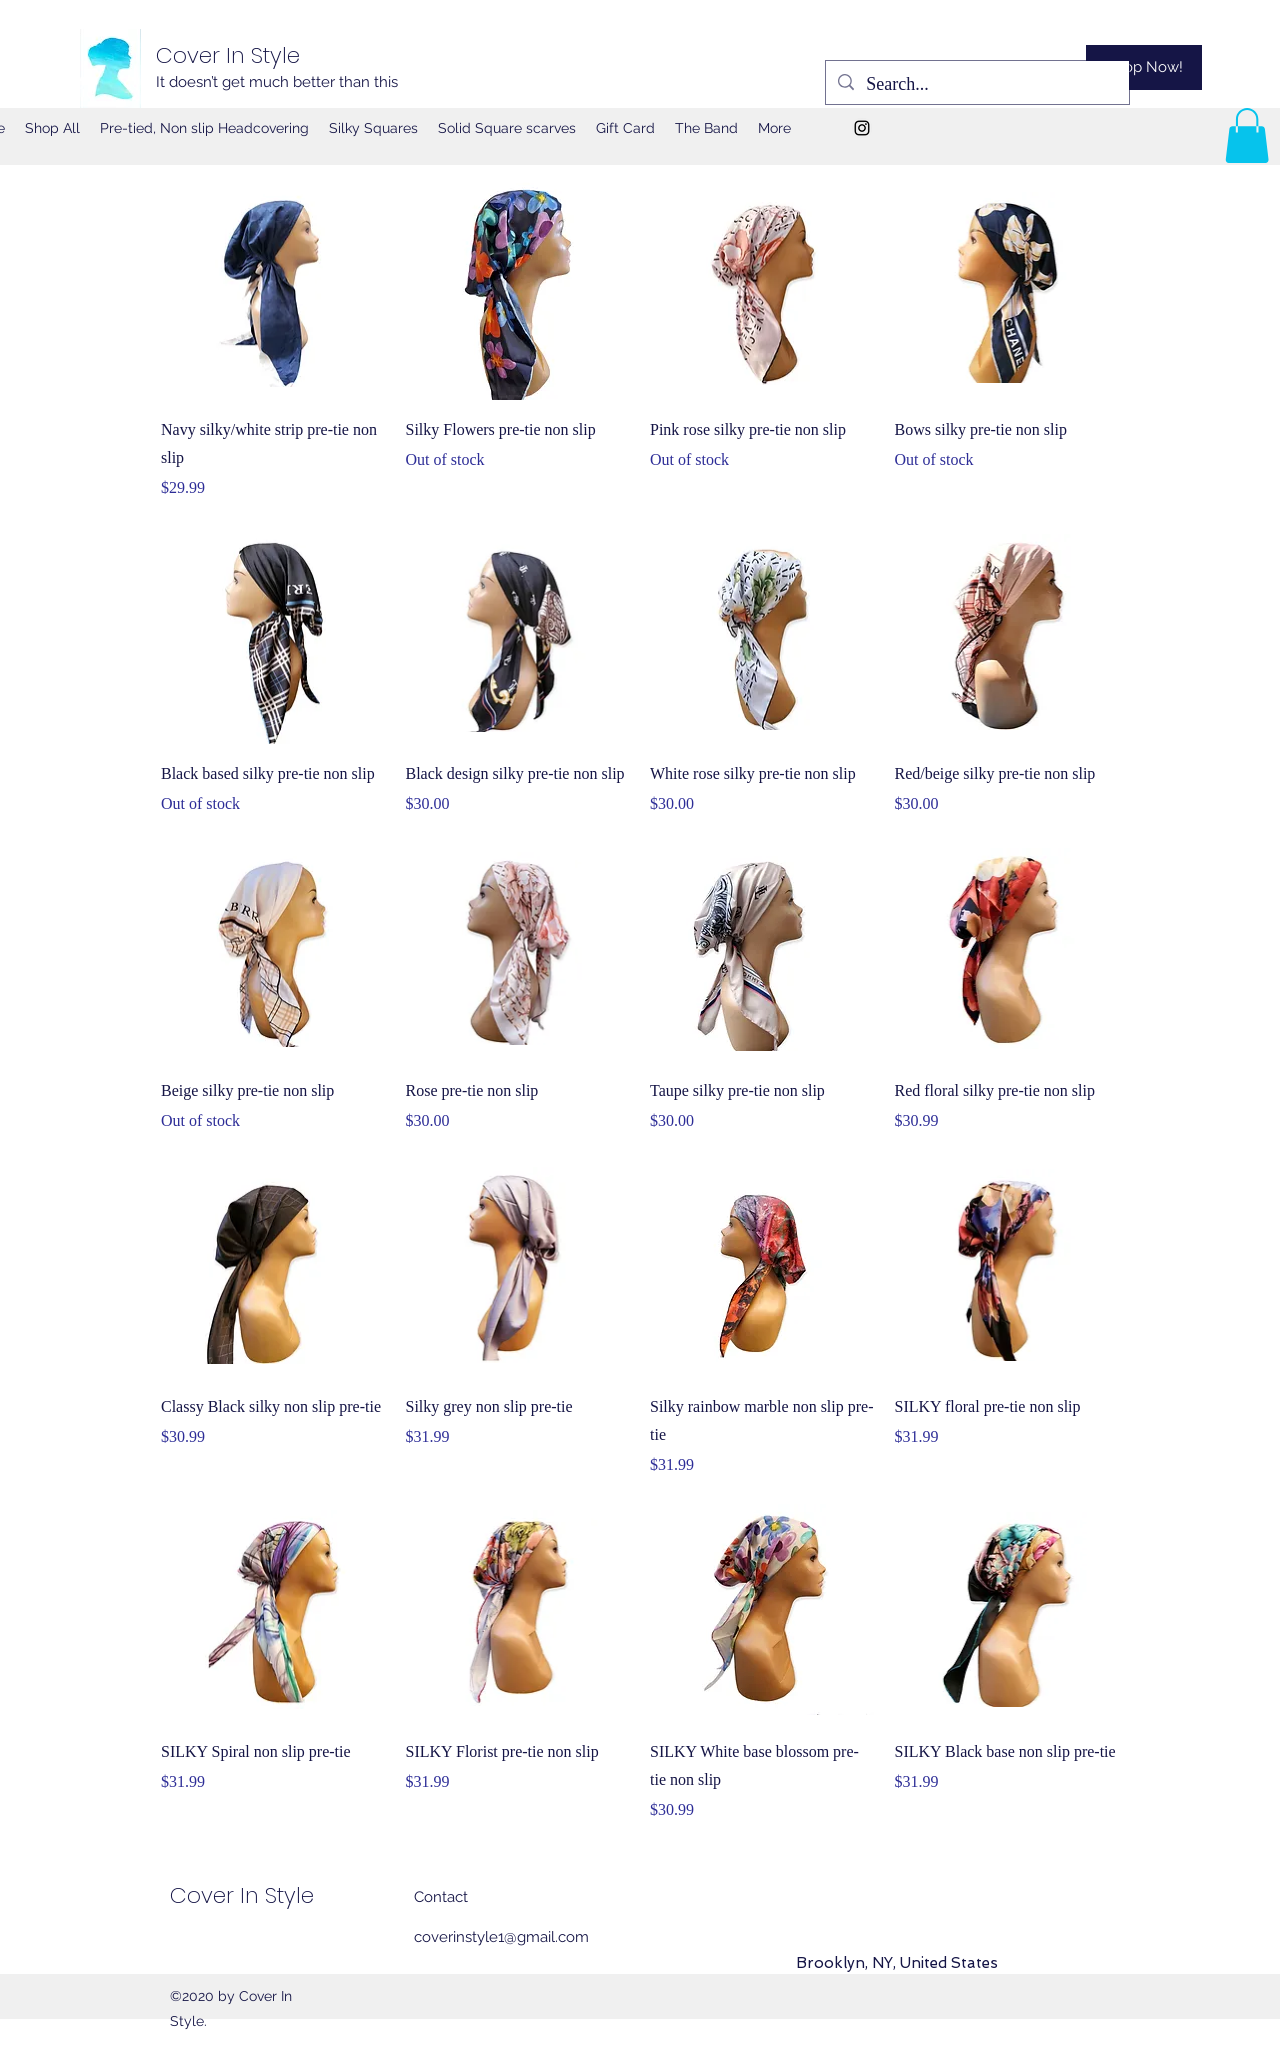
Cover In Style (228, 55)
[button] (1247, 135)
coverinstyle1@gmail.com (501, 1937)
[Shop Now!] (1144, 67)
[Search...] (976, 85)
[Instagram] (862, 128)
